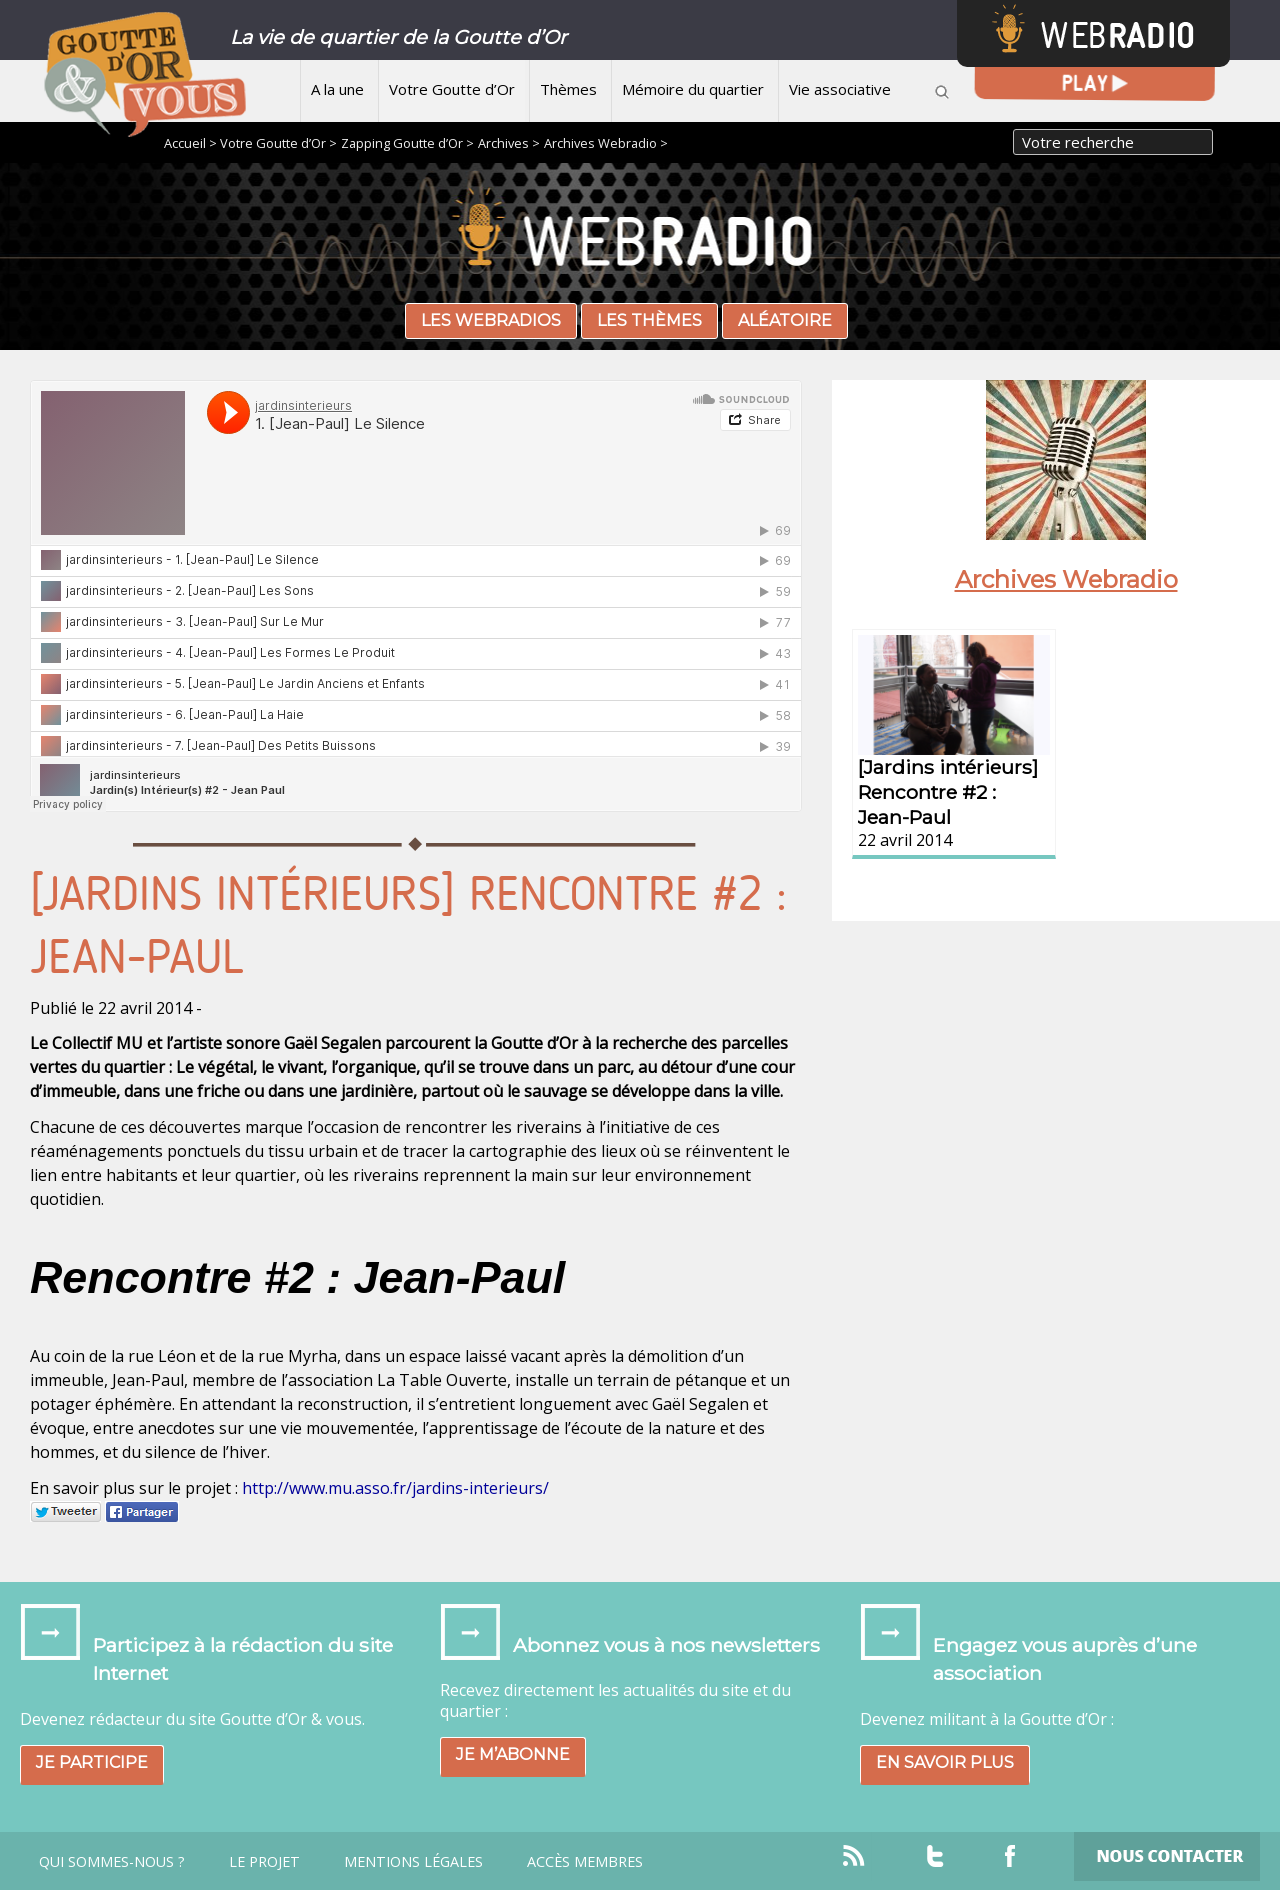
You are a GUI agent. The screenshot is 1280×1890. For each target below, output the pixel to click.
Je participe (92, 1762)
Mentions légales (413, 1862)
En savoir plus (945, 1762)
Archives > (509, 143)
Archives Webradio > (606, 143)
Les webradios (491, 320)
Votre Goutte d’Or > (278, 143)
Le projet (264, 1862)
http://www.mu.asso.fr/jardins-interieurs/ (395, 1488)
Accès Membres (585, 1862)
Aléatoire (785, 320)
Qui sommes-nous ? (112, 1862)
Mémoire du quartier (693, 89)
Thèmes (568, 89)
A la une (337, 89)
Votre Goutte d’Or (452, 89)
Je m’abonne (513, 1754)
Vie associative (840, 89)
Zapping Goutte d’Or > (407, 143)
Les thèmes (649, 320)
